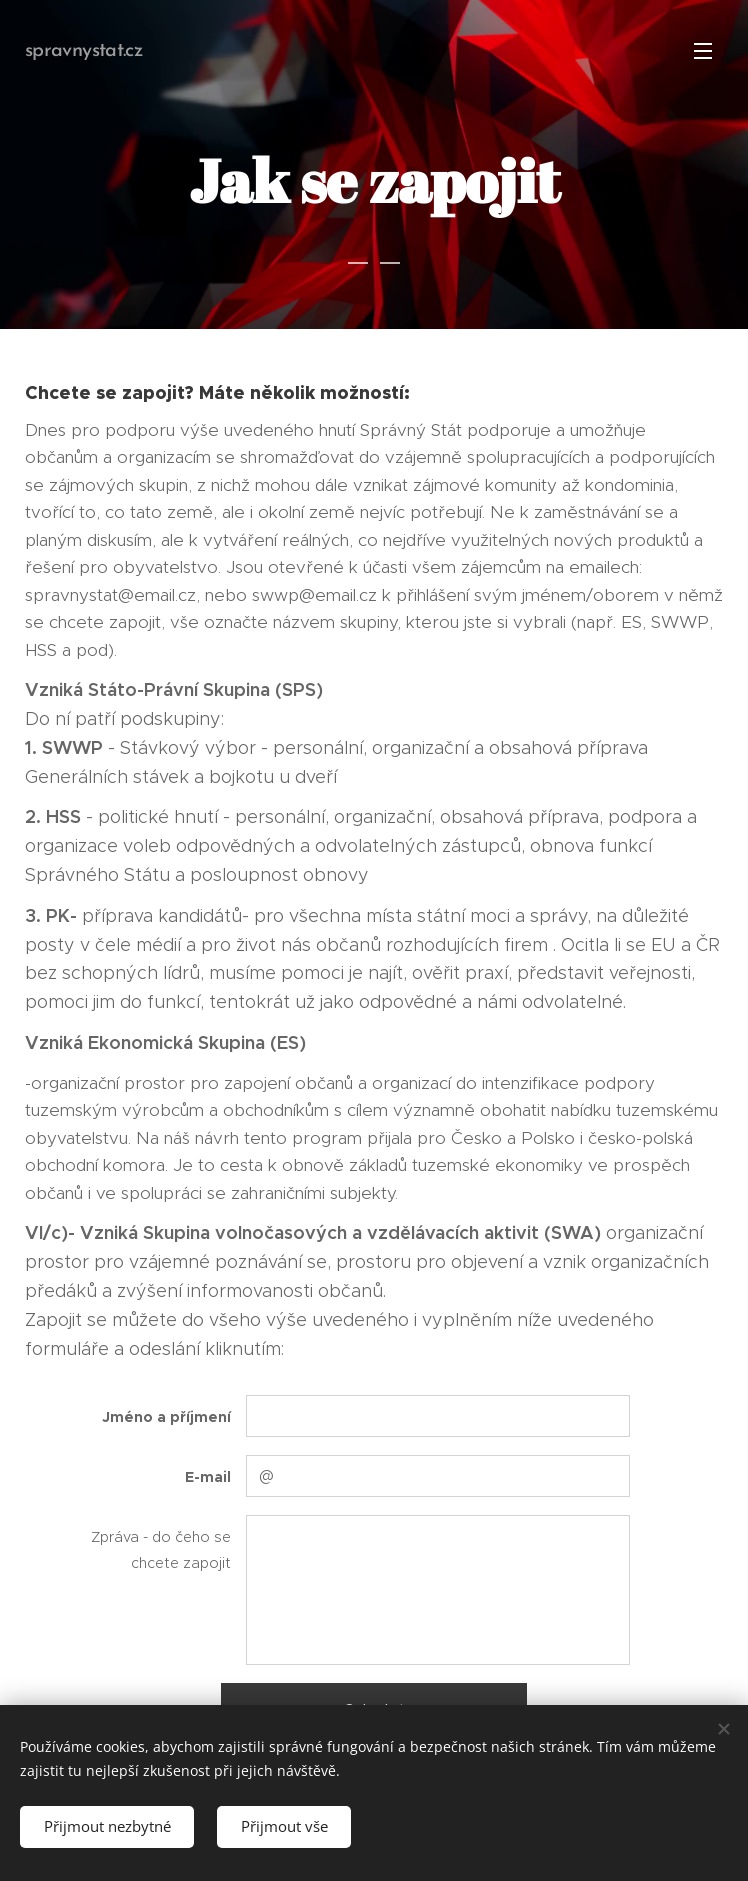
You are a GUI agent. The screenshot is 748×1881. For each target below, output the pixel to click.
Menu (703, 51)
